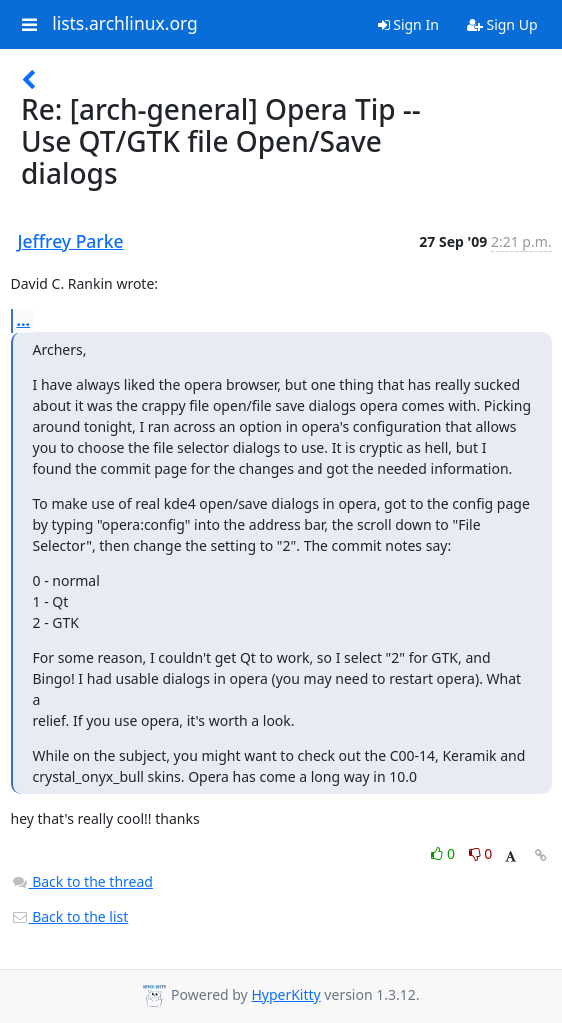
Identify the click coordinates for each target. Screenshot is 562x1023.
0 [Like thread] (444, 853)
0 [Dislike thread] (481, 853)
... (24, 320)
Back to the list (70, 916)
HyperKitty (285, 994)
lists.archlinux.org (125, 24)
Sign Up (502, 24)
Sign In (408, 24)
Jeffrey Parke (71, 241)
